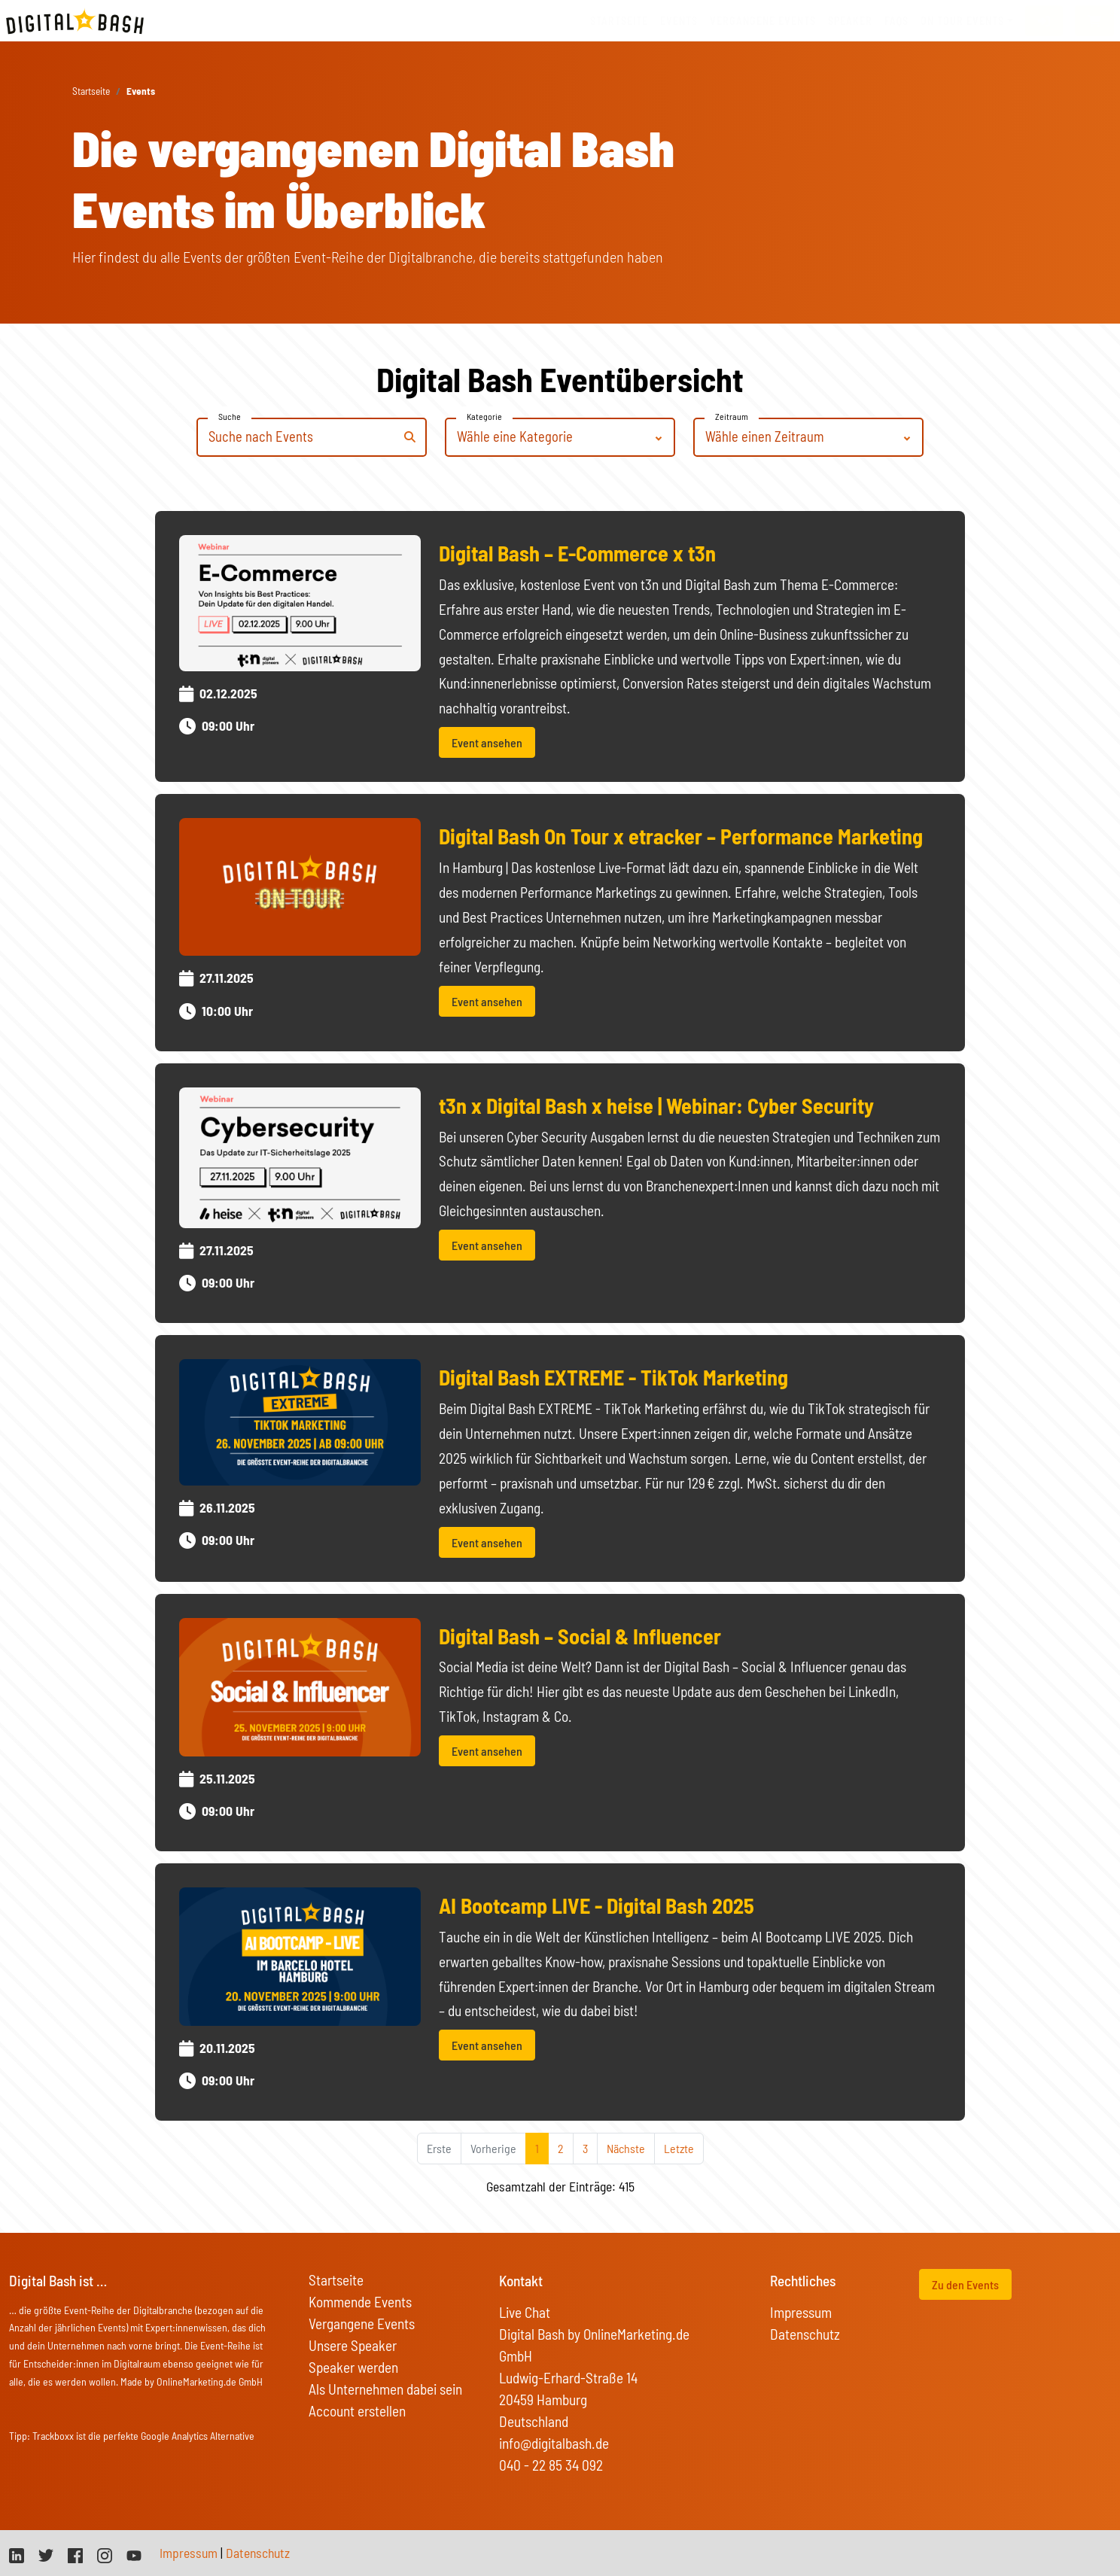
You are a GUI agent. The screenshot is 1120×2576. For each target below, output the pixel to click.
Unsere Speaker (353, 2345)
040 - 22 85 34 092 (551, 2465)
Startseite (619, 20)
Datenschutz (805, 2334)
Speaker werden (353, 2367)
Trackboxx (53, 2435)
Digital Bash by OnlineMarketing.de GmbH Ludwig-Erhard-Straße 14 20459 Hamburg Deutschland (594, 2377)
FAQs (896, 20)
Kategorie (484, 416)
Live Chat (524, 2312)
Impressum (801, 2312)
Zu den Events (965, 2284)
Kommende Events (360, 2301)
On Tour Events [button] (962, 20)
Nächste (626, 2148)
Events (679, 20)
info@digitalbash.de (554, 2443)
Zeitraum (731, 416)
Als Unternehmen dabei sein (385, 2389)
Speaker (850, 20)
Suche (229, 416)
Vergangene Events (362, 2323)
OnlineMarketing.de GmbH (210, 2381)
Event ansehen (487, 742)
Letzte (679, 2148)
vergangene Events (763, 20)
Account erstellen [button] (357, 2410)
